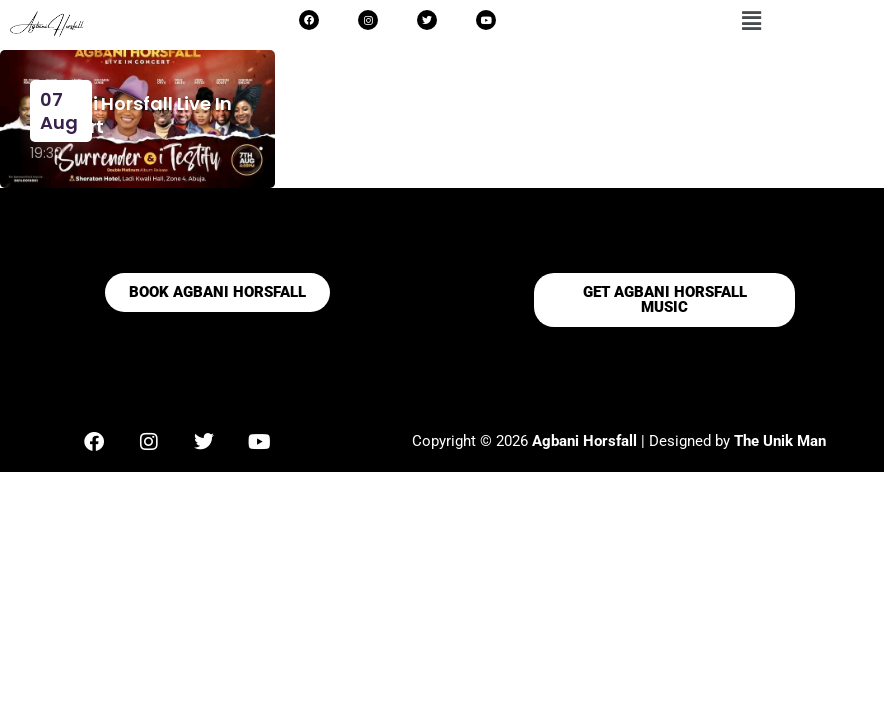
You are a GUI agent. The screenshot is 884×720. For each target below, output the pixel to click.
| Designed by (633, 441)
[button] (751, 21)
